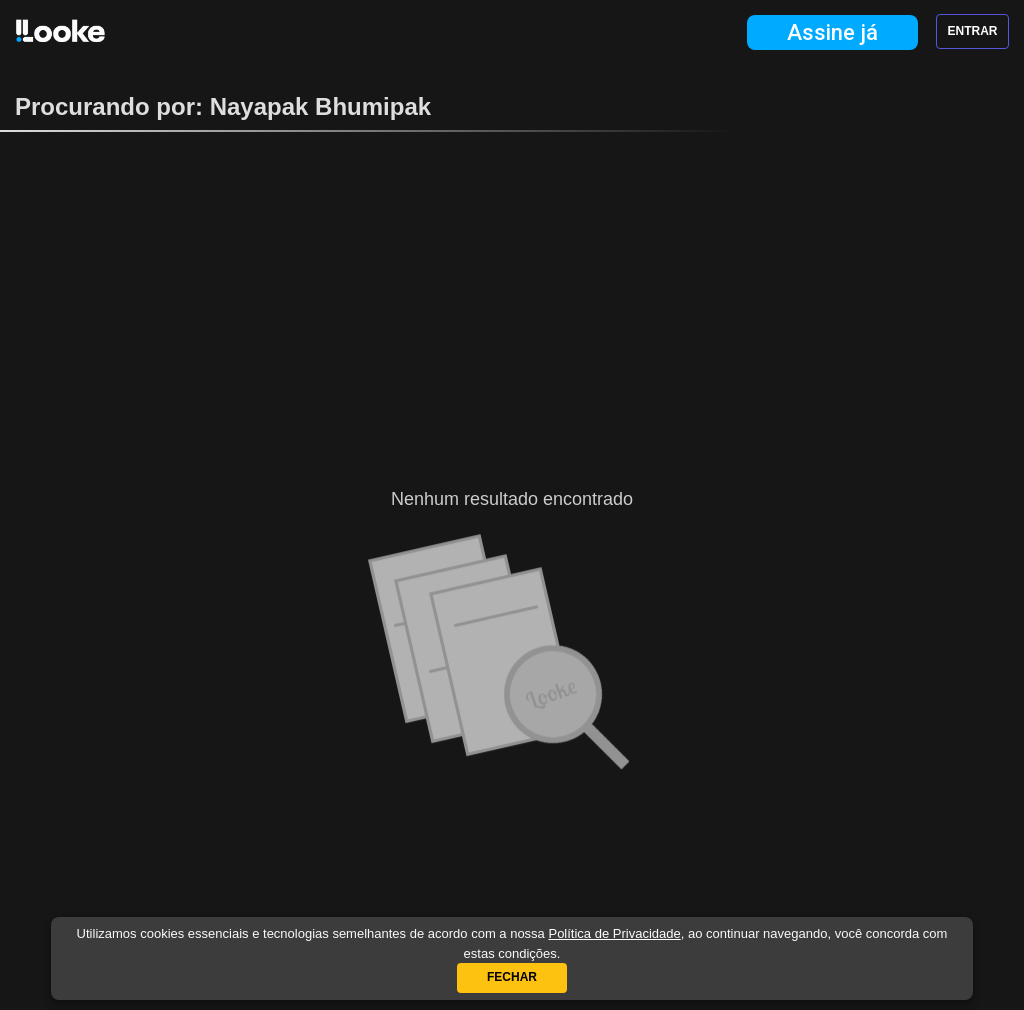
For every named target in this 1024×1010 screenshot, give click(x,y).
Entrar (973, 31)
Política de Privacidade (614, 933)
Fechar (512, 977)
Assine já (832, 32)
